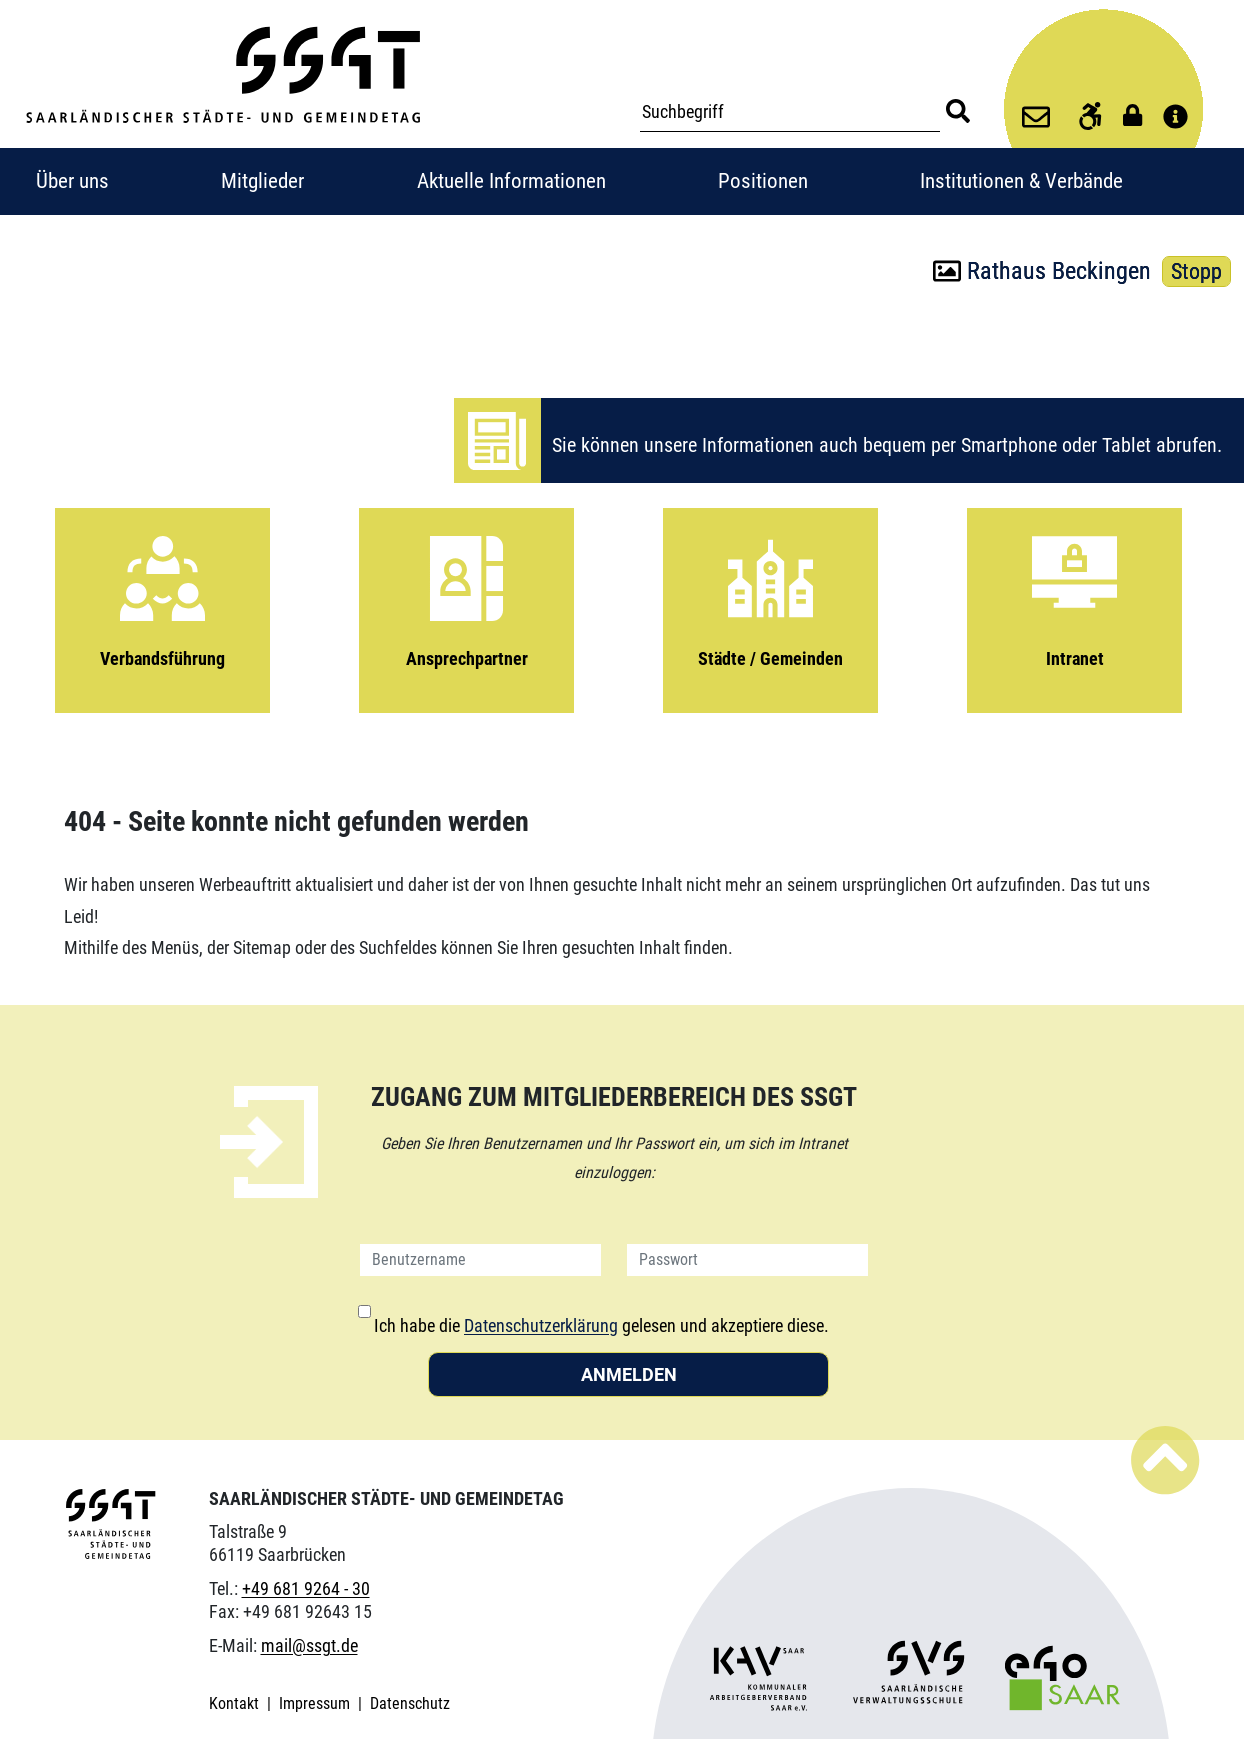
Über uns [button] (72, 181)
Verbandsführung (162, 592)
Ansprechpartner (466, 592)
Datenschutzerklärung (541, 1325)
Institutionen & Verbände (1021, 181)
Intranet (1074, 592)
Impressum (316, 1703)
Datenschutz (410, 1703)
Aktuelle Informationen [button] (511, 181)
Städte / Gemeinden (770, 592)
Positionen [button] (763, 181)
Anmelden (629, 1374)
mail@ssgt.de (309, 1645)
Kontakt (236, 1703)
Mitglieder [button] (262, 181)
